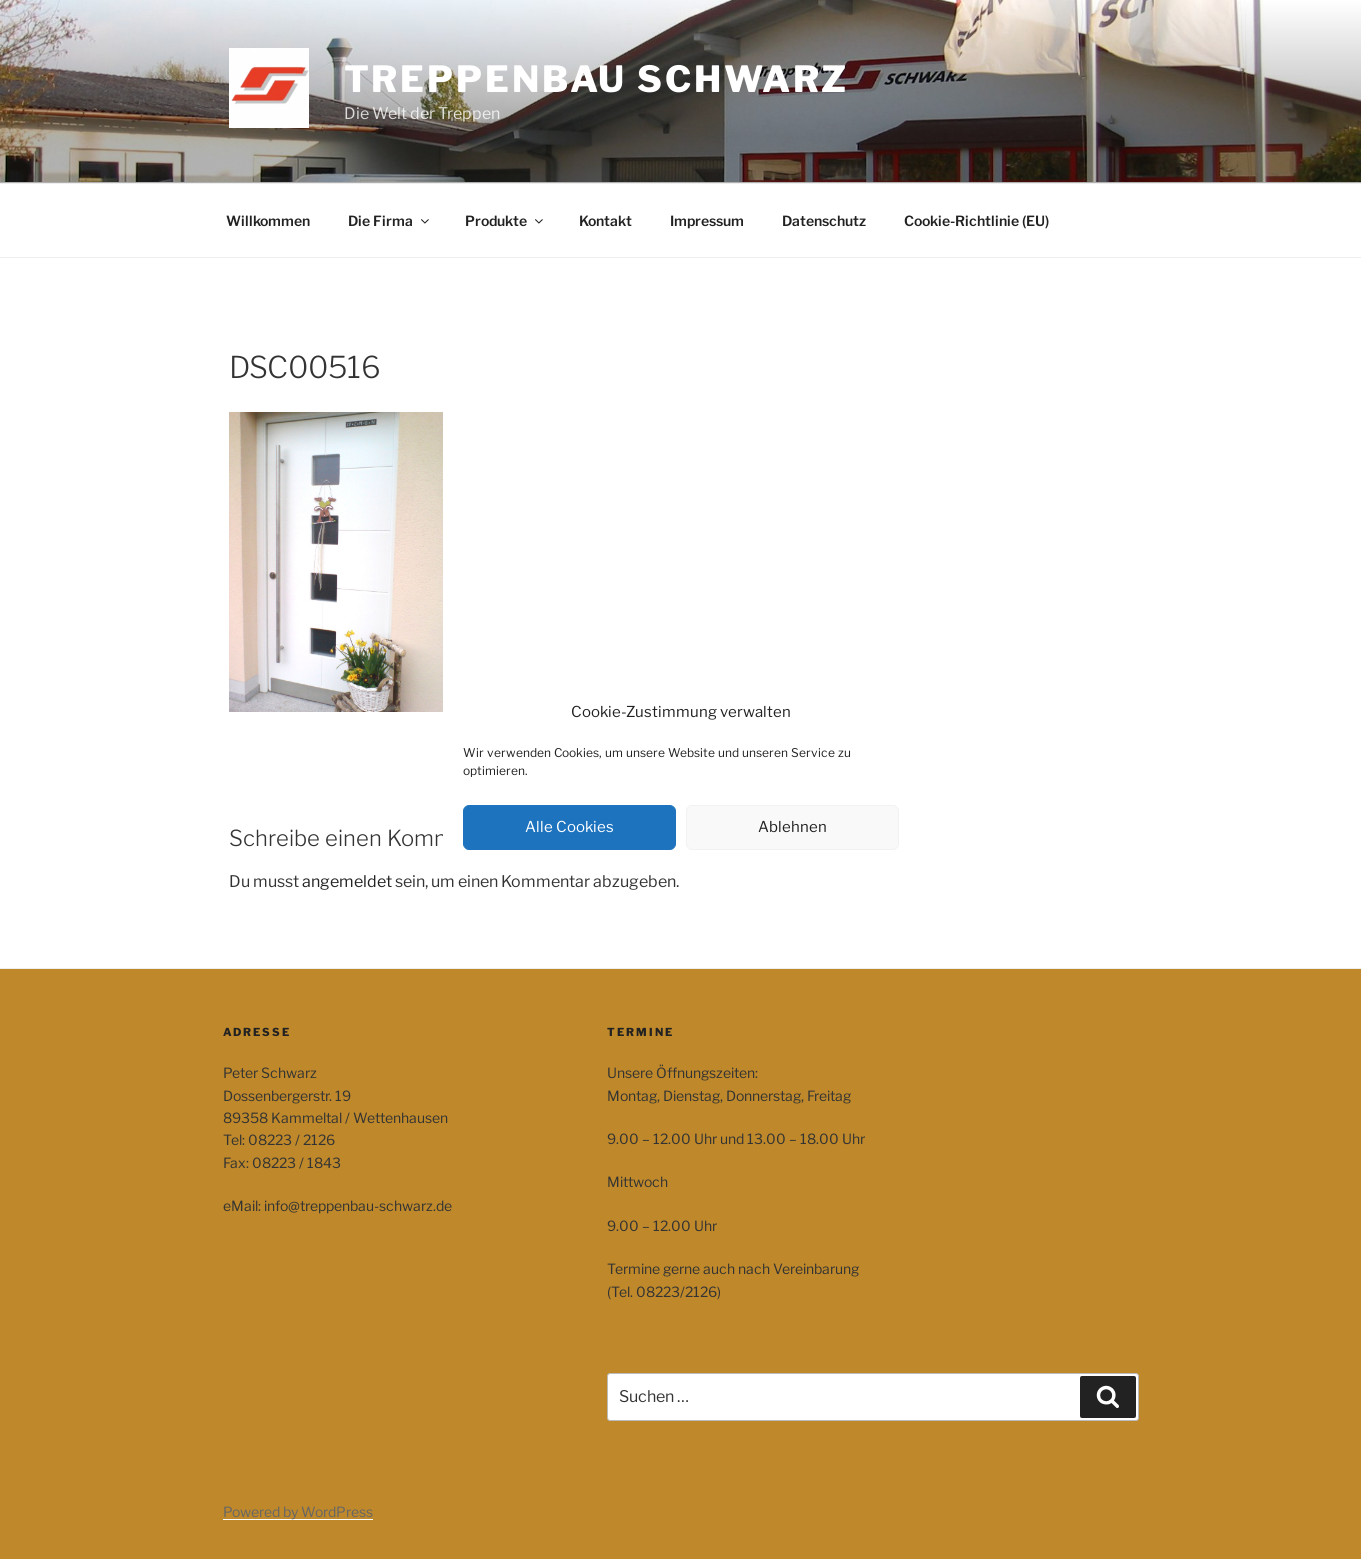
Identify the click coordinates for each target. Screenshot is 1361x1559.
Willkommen (268, 220)
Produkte (505, 220)
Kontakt (605, 220)
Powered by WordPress (298, 1511)
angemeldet (347, 881)
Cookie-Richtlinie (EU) (976, 220)
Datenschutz (824, 220)
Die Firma (390, 220)
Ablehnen (792, 827)
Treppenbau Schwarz (597, 79)
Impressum (707, 220)
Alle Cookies (569, 827)
